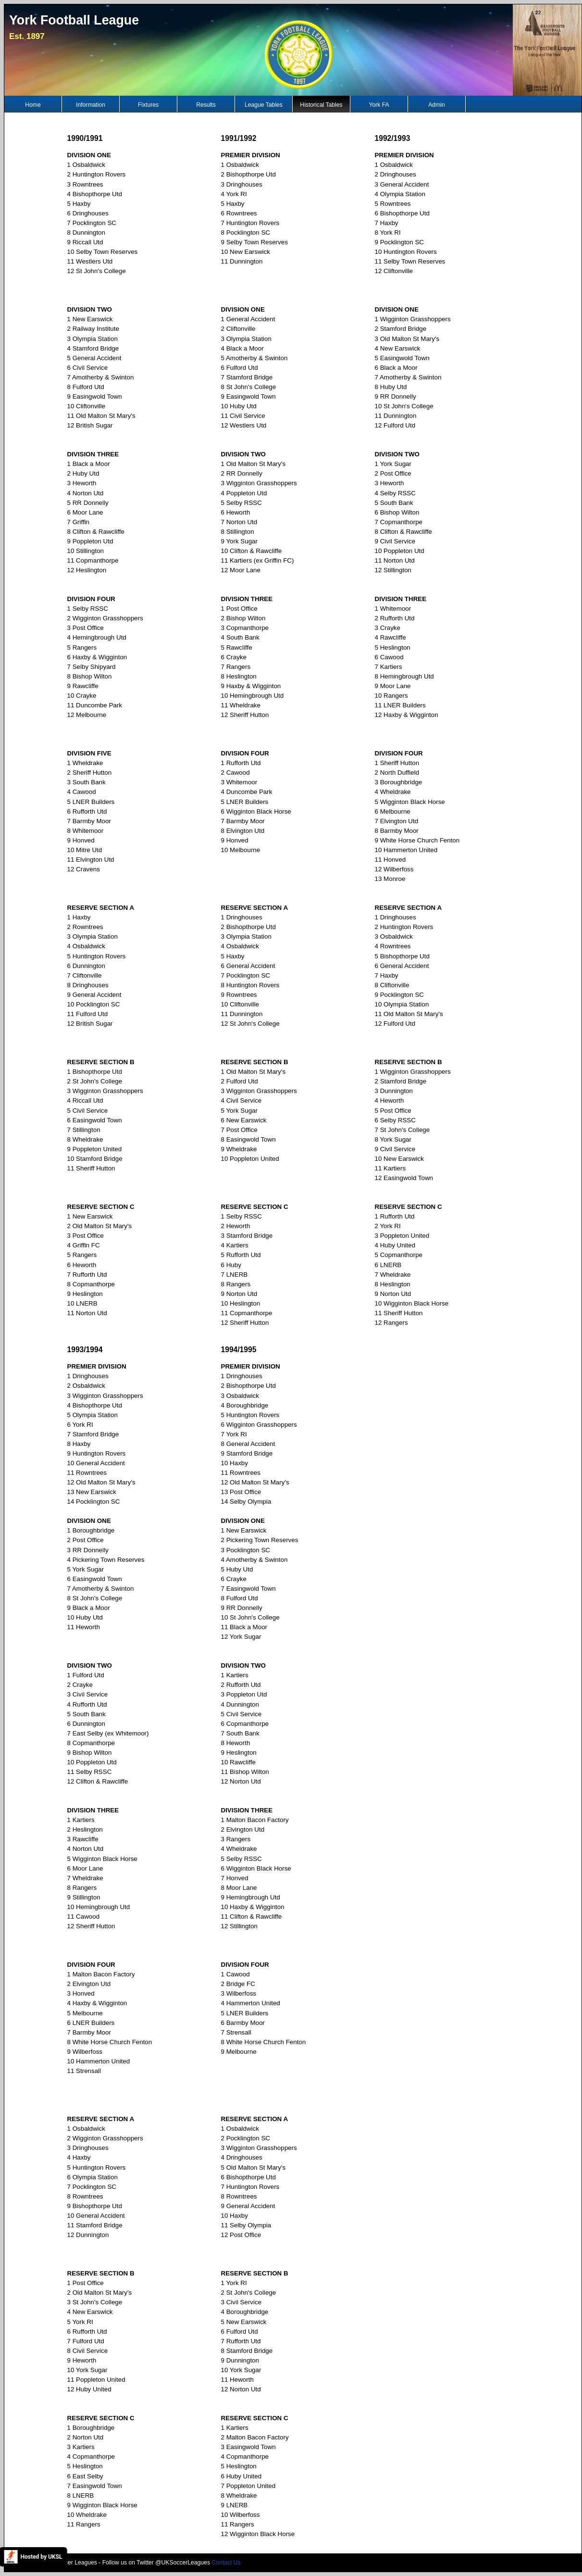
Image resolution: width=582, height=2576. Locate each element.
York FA (379, 104)
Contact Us (225, 2562)
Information (90, 104)
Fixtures (148, 104)
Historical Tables (321, 104)
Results (206, 104)
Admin (436, 104)
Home (32, 104)
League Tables (264, 104)
